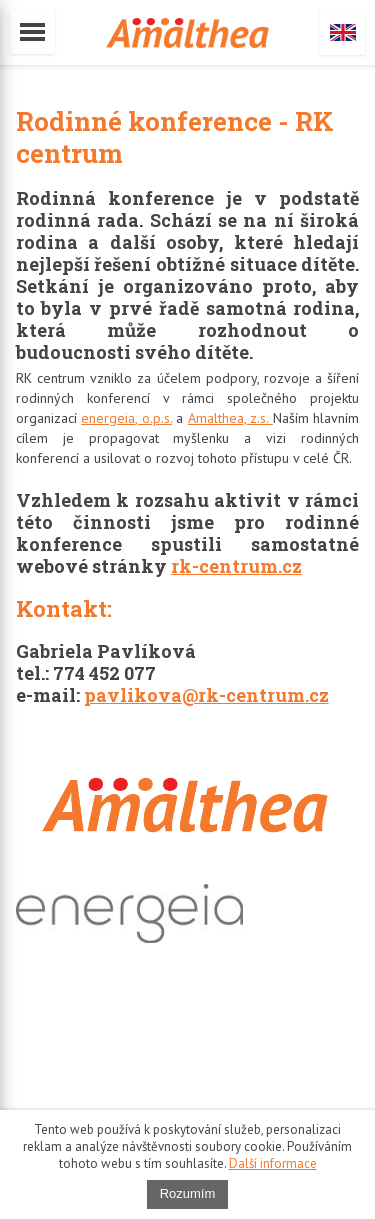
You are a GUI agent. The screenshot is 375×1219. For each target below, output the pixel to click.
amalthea (187, 33)
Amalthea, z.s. (230, 418)
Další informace (273, 1163)
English (342, 32)
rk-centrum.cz (236, 566)
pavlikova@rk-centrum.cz (206, 695)
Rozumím (188, 1193)
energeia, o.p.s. (126, 418)
